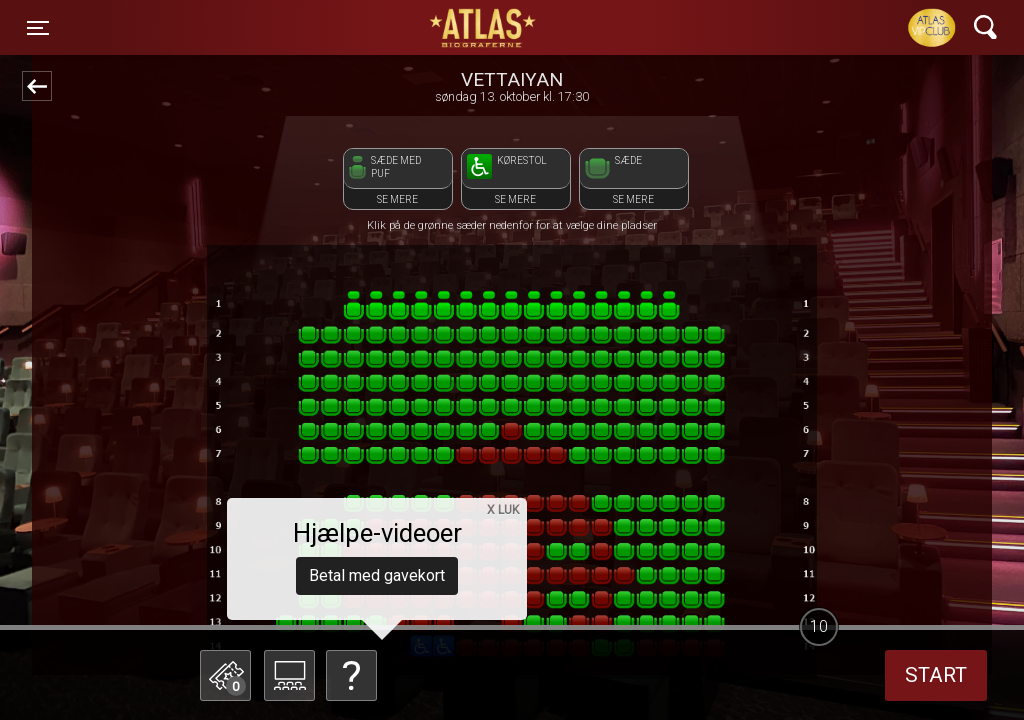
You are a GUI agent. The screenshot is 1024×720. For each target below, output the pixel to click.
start (936, 675)
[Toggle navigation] (38, 28)
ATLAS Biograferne (484, 28)
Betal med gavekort (377, 575)
